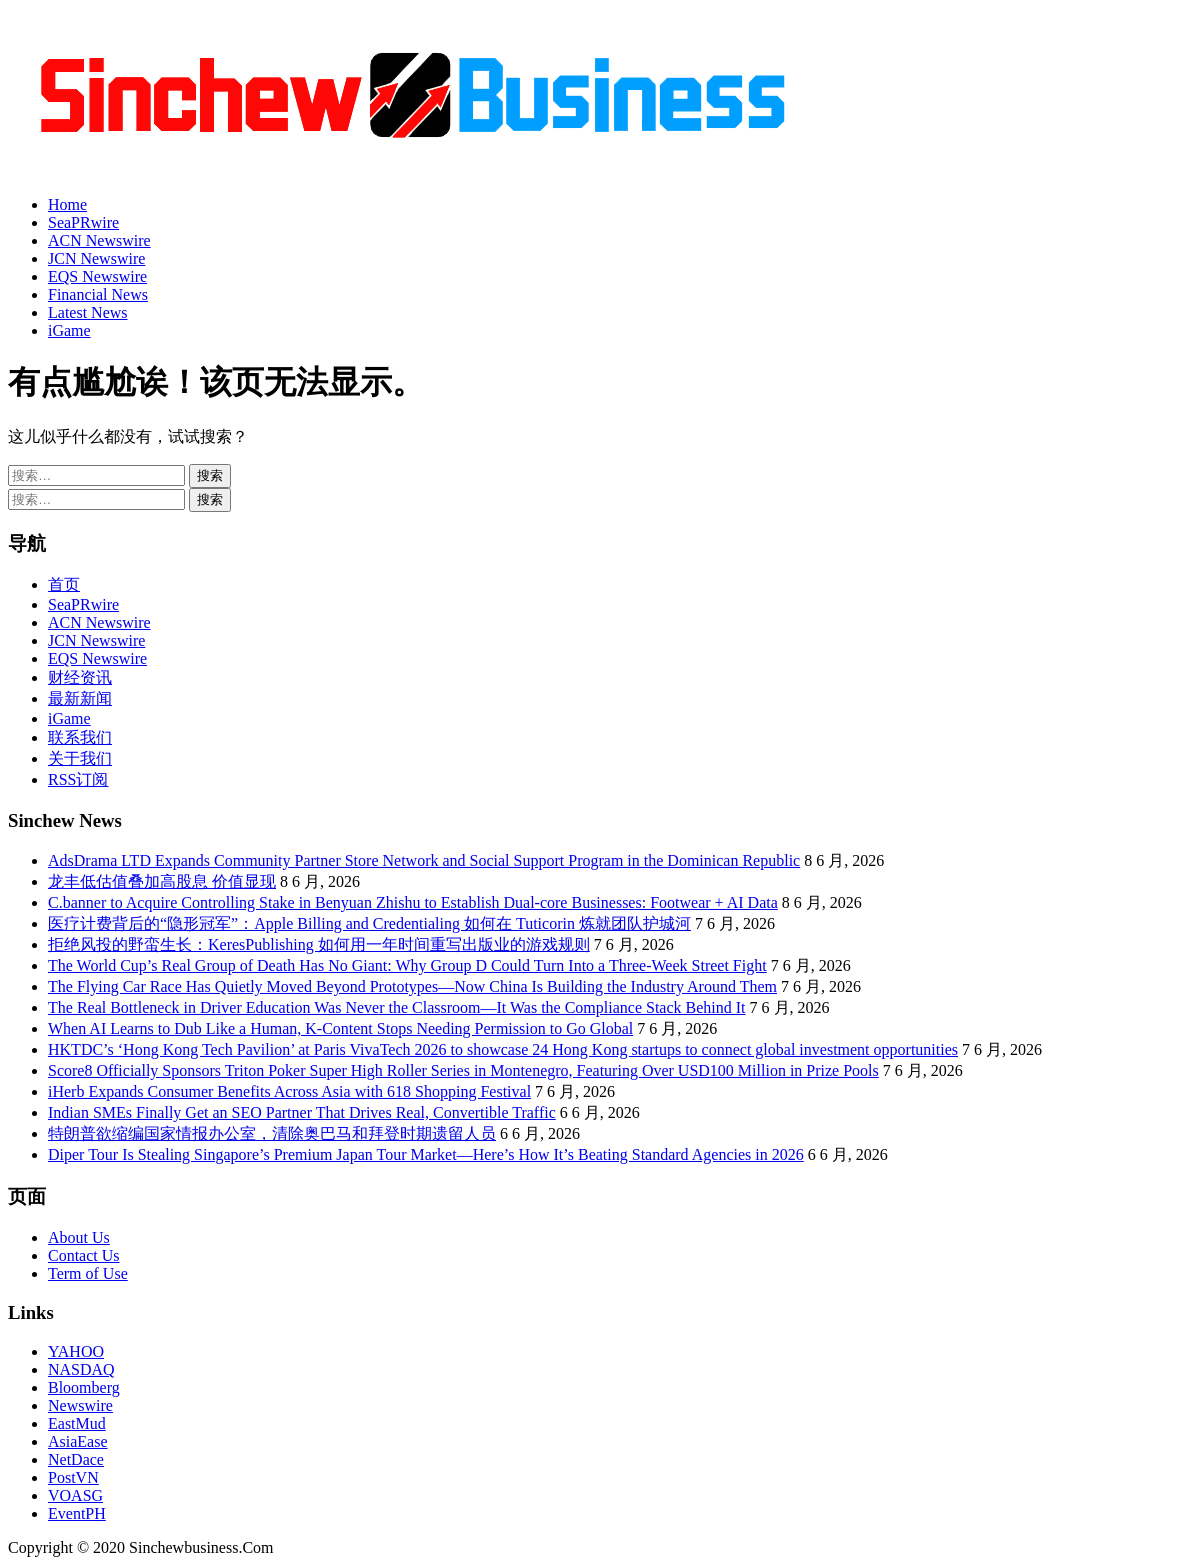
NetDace (76, 1459)
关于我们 (80, 758)
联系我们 (80, 737)
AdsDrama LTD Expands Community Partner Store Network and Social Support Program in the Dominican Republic (424, 860)
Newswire (80, 1405)
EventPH (77, 1513)
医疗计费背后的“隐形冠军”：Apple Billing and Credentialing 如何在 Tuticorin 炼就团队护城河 (369, 923)
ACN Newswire (99, 240)
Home (67, 204)
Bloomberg (84, 1387)
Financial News (98, 294)
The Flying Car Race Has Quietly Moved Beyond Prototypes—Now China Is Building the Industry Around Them (412, 986)
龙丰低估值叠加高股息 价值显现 (162, 881)
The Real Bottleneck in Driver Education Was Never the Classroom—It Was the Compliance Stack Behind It (397, 1007)
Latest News (88, 312)
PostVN (73, 1477)
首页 (64, 584)
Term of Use (88, 1273)
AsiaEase (78, 1441)
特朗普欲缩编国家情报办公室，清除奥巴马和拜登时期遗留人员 (272, 1133)
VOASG (75, 1495)
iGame (69, 330)
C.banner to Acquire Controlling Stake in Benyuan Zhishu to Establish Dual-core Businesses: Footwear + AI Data (413, 902)
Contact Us (84, 1255)
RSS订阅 (78, 779)
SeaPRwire (83, 222)
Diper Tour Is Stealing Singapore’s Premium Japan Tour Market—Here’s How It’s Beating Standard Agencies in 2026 (426, 1154)
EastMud (77, 1423)
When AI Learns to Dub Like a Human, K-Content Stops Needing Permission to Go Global (340, 1028)
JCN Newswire (96, 258)
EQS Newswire (97, 276)
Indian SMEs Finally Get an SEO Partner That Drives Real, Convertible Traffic (302, 1112)
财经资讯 (80, 677)
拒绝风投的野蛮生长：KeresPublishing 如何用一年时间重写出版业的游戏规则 (319, 944)
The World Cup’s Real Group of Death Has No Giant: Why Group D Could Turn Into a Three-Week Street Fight (407, 965)
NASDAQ (81, 1369)
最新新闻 (80, 698)
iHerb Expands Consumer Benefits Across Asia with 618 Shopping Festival (289, 1091)
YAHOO (76, 1351)
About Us (79, 1237)
